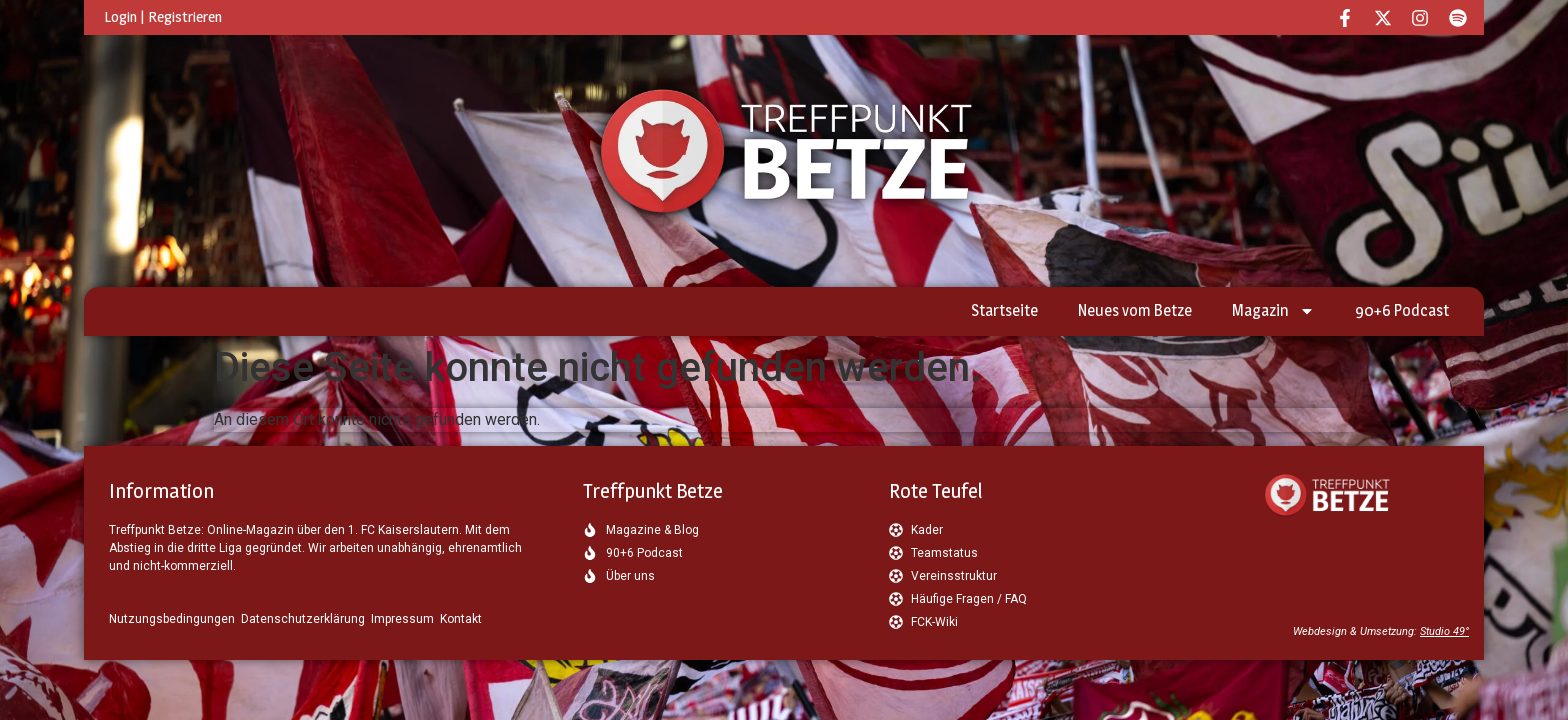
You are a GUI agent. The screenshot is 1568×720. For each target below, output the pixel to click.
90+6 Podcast (1402, 310)
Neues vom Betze (1135, 310)
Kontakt (461, 619)
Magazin (1273, 311)
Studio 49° (1444, 631)
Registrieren (185, 16)
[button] (44, 676)
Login (120, 16)
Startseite (1004, 310)
